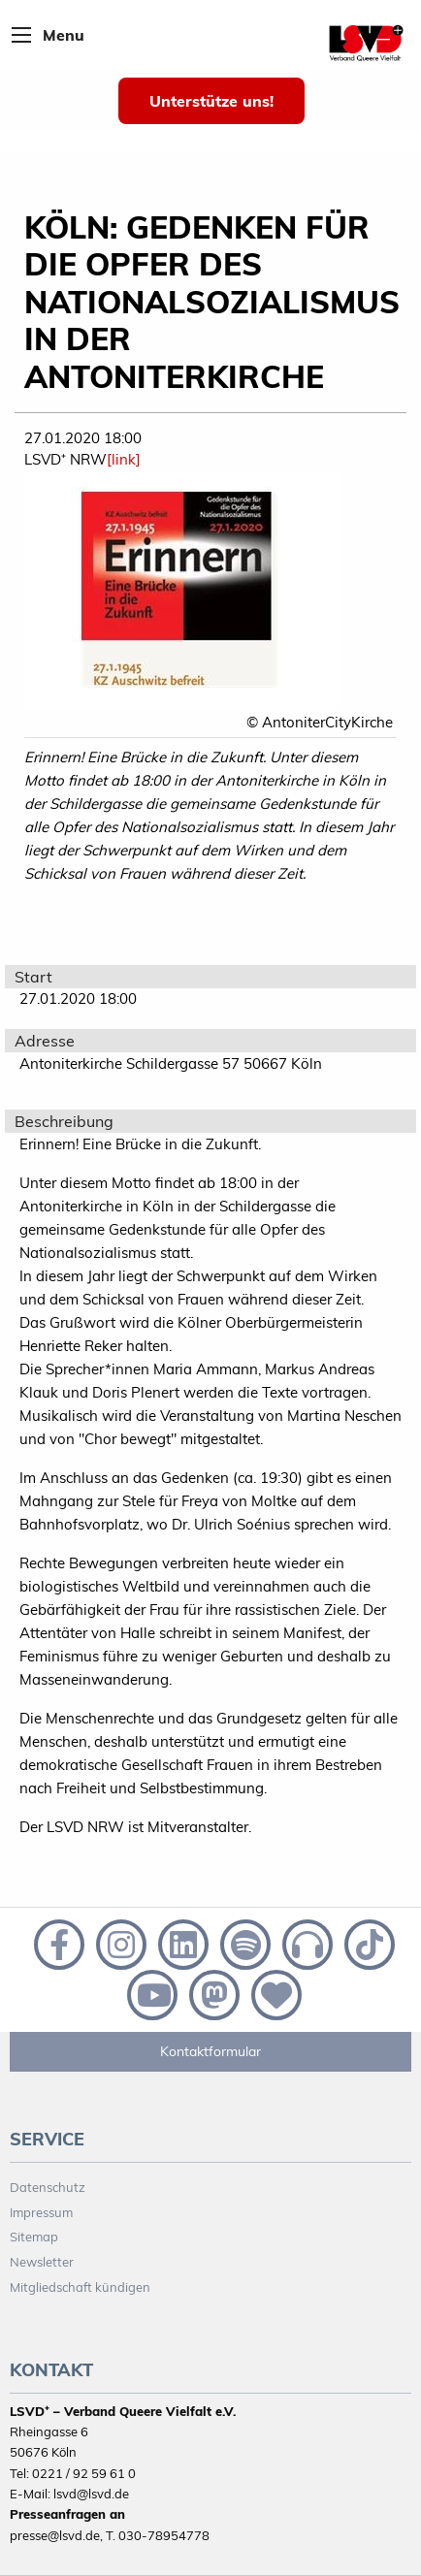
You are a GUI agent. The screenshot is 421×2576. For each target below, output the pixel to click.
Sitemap (34, 2236)
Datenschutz (47, 2187)
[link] (124, 459)
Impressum (41, 2212)
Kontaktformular (210, 2051)
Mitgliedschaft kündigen (80, 2287)
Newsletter (42, 2262)
